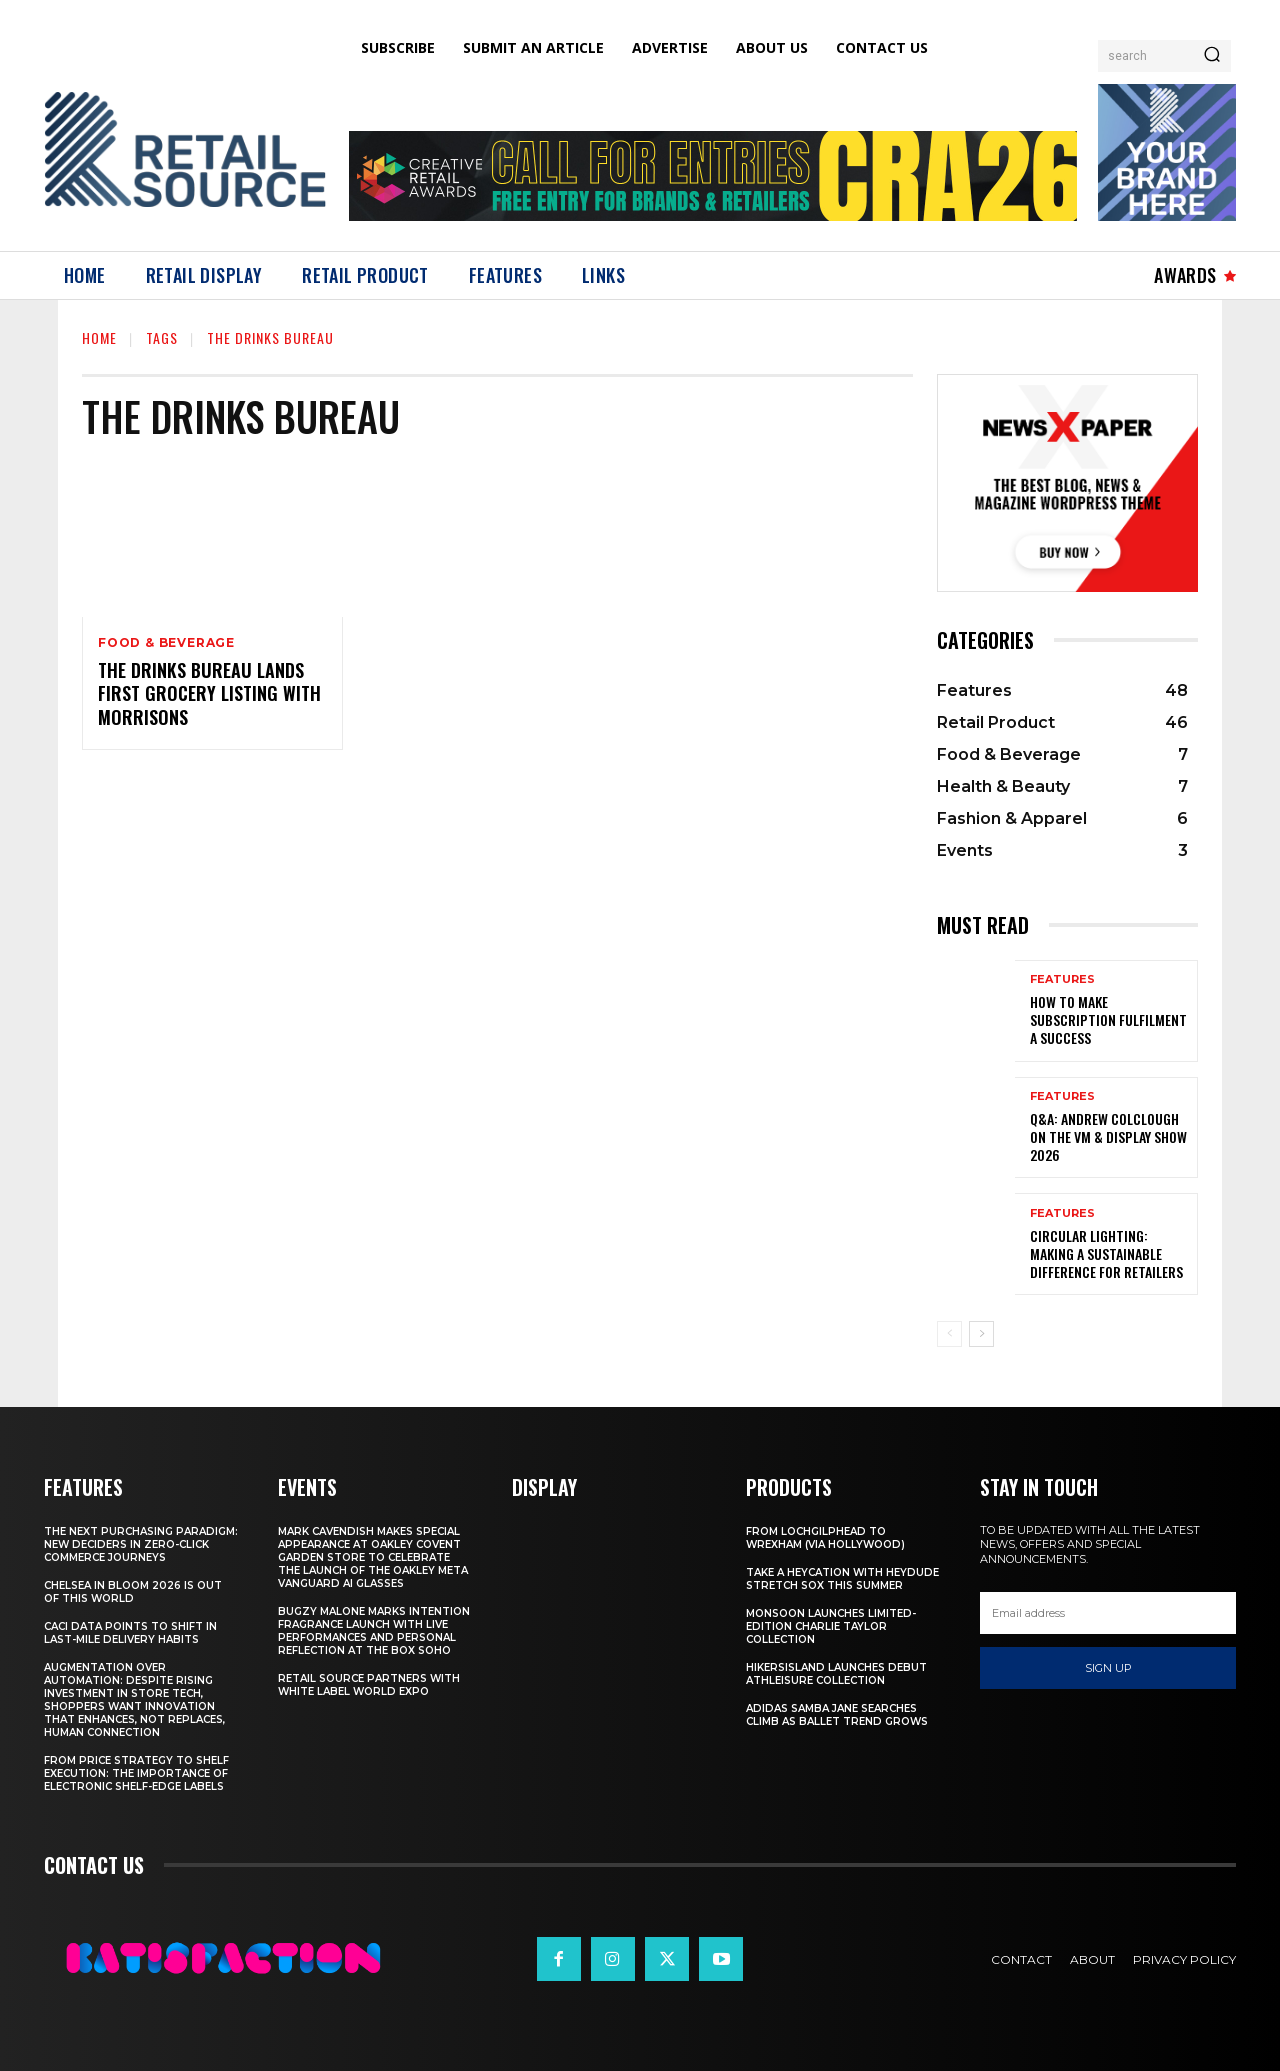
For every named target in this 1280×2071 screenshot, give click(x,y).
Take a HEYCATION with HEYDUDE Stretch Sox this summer (842, 1579)
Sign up (1108, 1668)
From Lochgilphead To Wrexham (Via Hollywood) (825, 1538)
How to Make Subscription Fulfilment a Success (1108, 1019)
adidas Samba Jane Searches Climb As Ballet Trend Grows (837, 1715)
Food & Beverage (166, 643)
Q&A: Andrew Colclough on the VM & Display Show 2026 (1108, 1136)
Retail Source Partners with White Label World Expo (369, 1685)
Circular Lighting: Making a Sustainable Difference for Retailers (1106, 1253)
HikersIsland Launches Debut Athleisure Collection (836, 1674)
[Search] (1212, 56)
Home (99, 337)
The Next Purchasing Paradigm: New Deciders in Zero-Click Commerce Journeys (141, 1544)
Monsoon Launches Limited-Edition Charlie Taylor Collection (831, 1626)
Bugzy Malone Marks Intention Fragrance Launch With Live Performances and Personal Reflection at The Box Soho (374, 1631)
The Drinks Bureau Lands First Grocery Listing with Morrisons (209, 693)
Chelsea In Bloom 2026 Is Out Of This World (133, 1592)
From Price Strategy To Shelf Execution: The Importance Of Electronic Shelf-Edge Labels (136, 1773)
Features (1062, 979)
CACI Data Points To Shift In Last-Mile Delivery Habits (130, 1633)
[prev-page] (949, 1334)
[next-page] (981, 1334)
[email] (1108, 1613)
